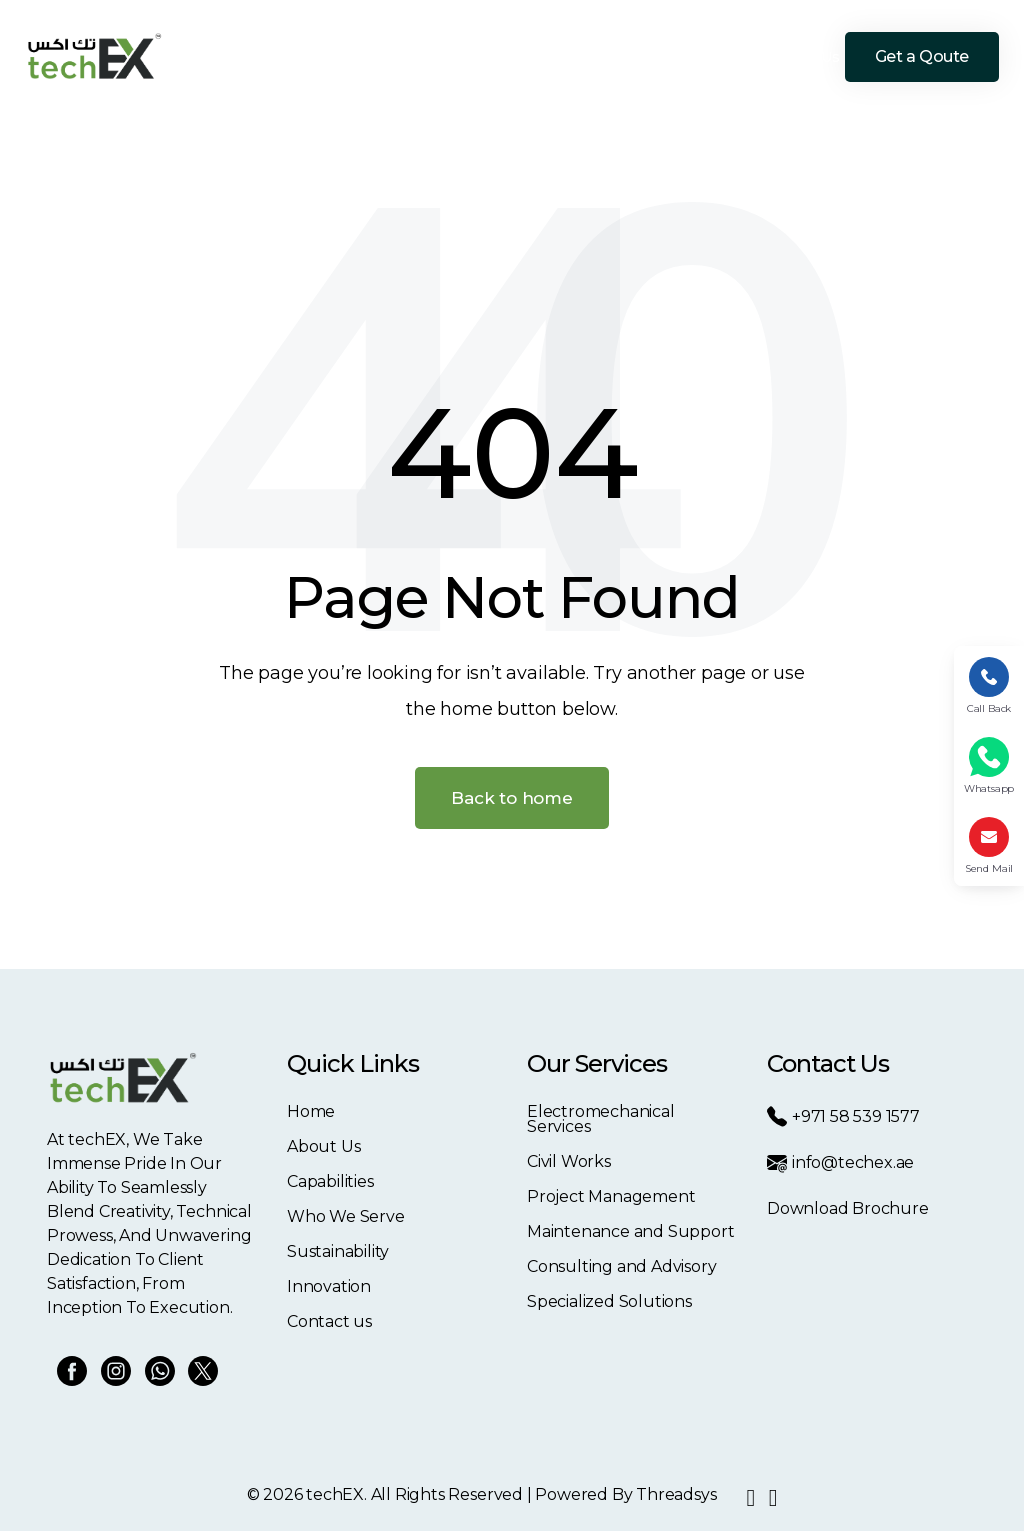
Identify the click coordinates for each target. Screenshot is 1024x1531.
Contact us (329, 1321)
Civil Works (569, 1161)
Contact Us (802, 57)
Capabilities (415, 57)
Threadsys (676, 1494)
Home (270, 57)
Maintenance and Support (631, 1231)
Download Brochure (848, 1208)
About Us (333, 57)
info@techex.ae (840, 1162)
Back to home (512, 798)
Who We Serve (516, 57)
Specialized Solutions (609, 1301)
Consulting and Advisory (622, 1266)
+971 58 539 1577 (843, 1116)
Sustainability (623, 57)
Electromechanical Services (601, 1119)
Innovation (716, 57)
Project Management (611, 1196)
